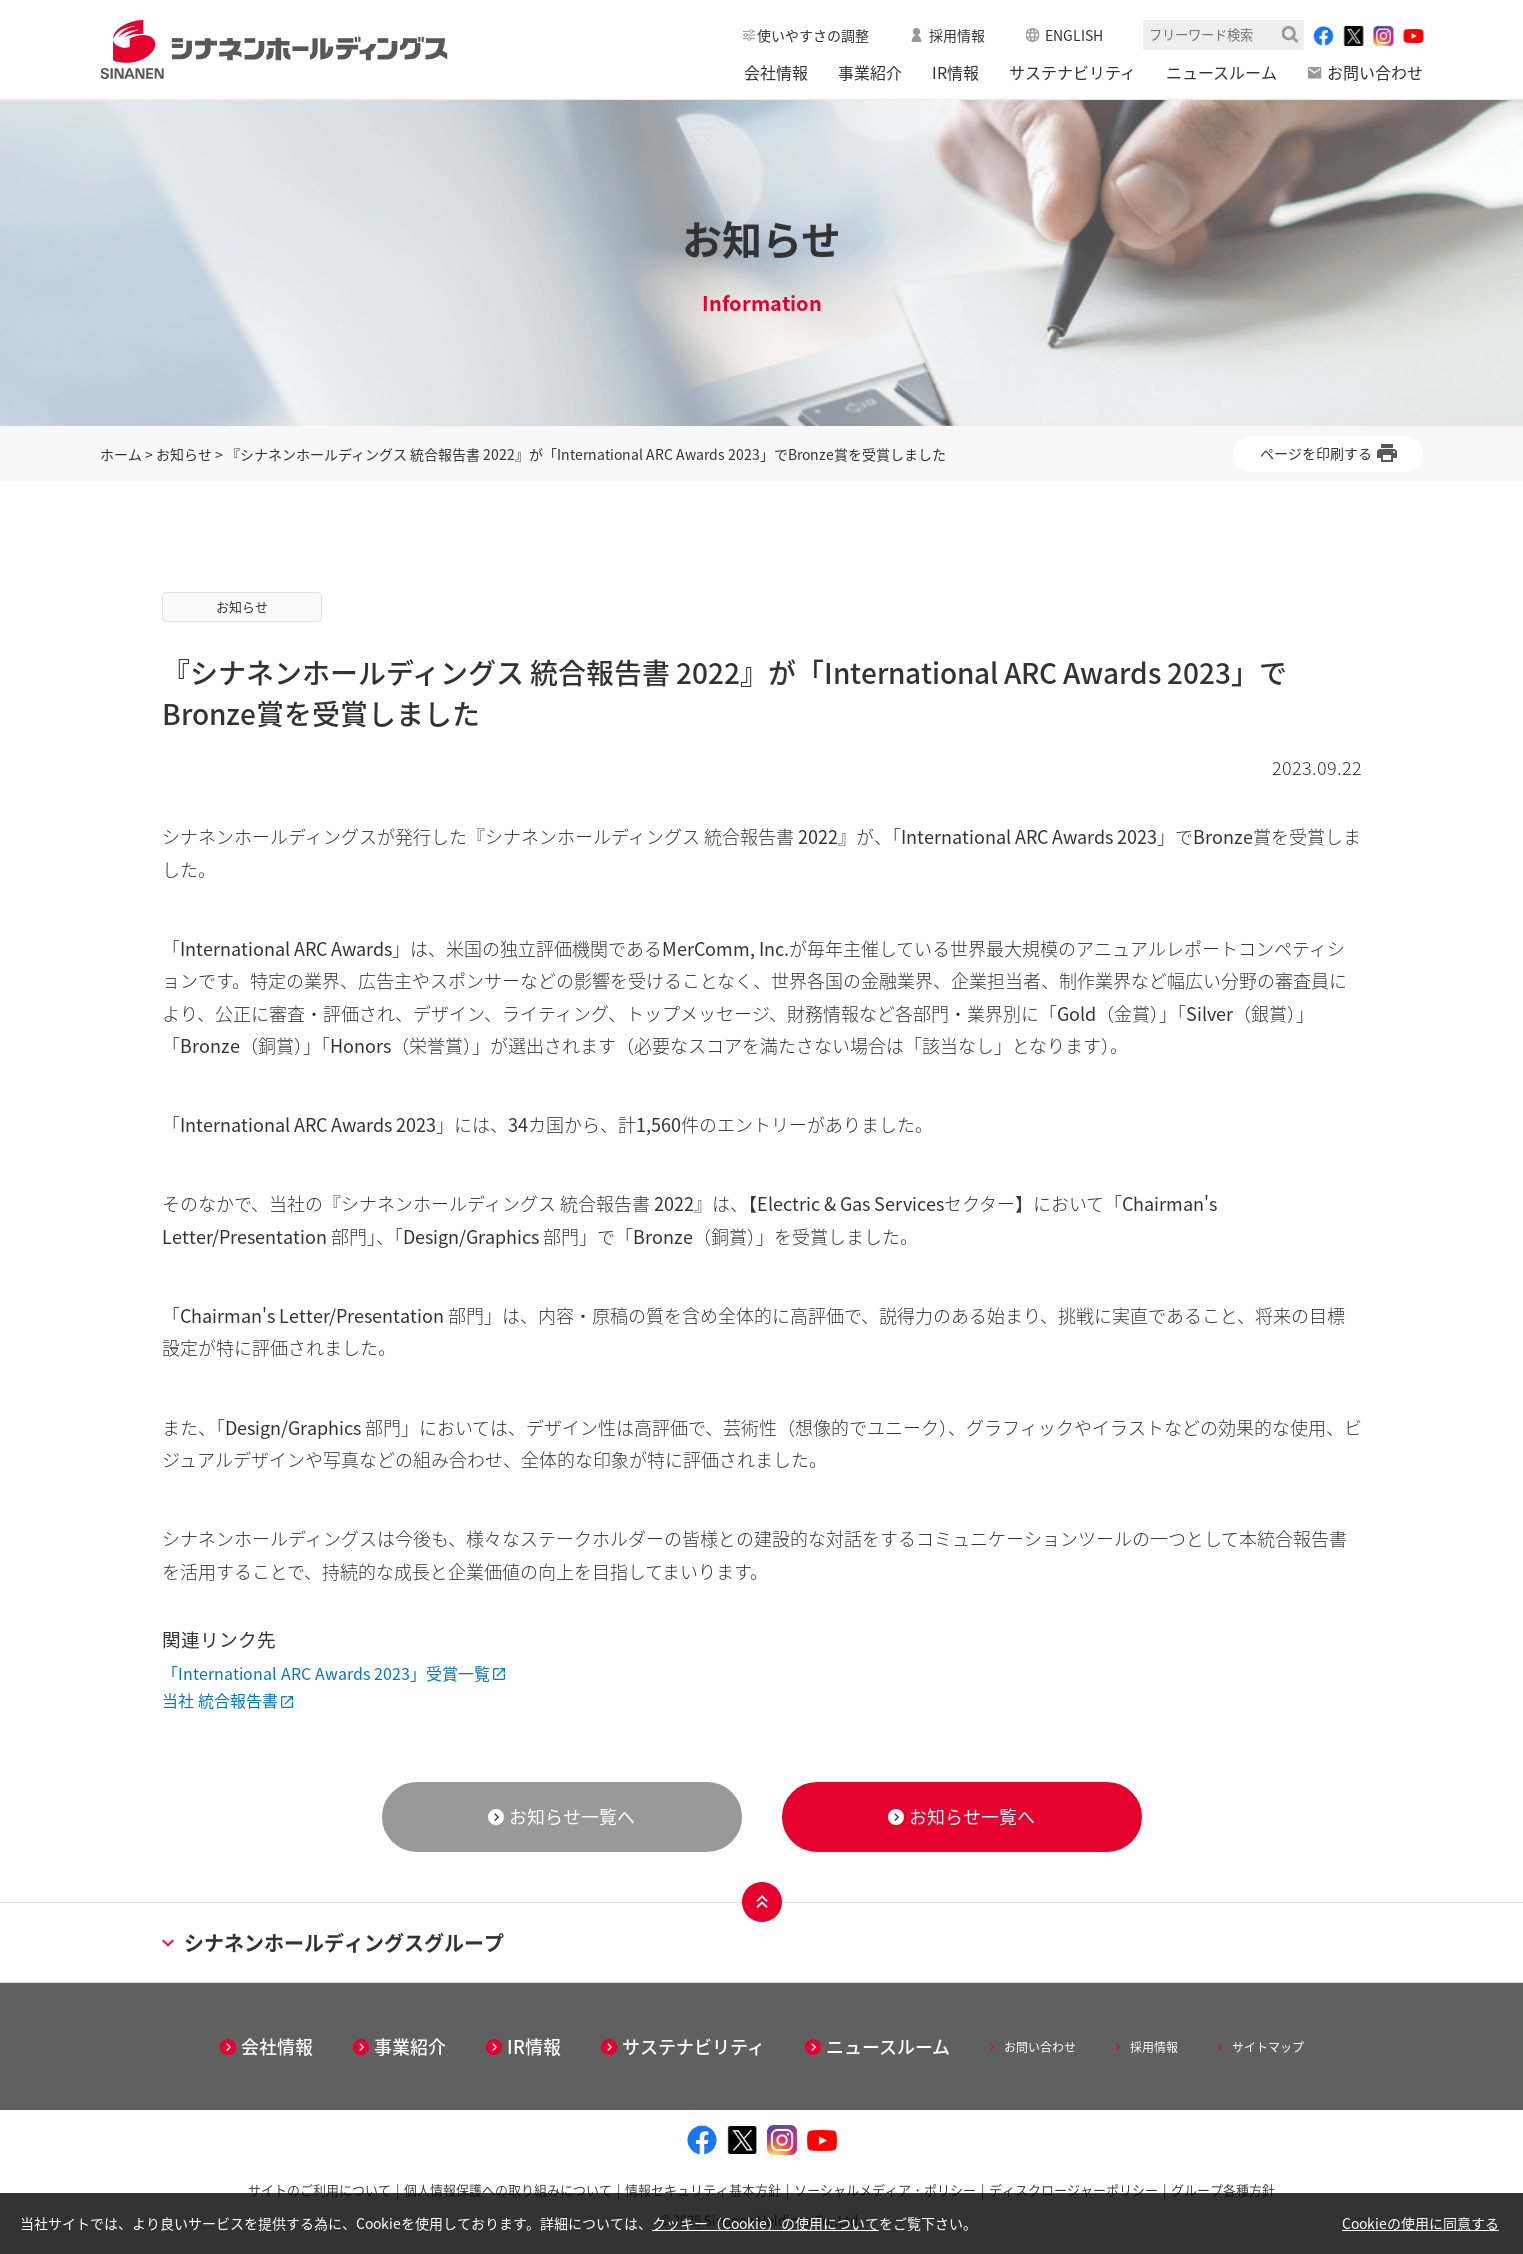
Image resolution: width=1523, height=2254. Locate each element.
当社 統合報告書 (220, 1700)
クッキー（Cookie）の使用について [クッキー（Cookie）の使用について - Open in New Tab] (765, 2223)
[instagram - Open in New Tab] (1383, 36)
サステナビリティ (1072, 72)
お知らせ (184, 454)
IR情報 (955, 72)
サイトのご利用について (319, 2189)
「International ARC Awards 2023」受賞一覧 (326, 1673)
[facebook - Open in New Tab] (1323, 36)
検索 (1290, 34)
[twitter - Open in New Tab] (1353, 35)
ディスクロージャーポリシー (1073, 2189)
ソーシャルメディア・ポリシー (885, 2189)
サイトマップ (1268, 2047)
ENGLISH (1074, 35)
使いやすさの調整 (813, 35)
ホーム (121, 454)
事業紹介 (870, 72)
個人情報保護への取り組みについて (508, 2189)
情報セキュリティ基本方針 (703, 2189)
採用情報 (957, 35)
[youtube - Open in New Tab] (1413, 36)
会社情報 (776, 72)
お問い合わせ (1375, 72)
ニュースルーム (1221, 72)
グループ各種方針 (1223, 2189)
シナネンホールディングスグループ (333, 1942)
